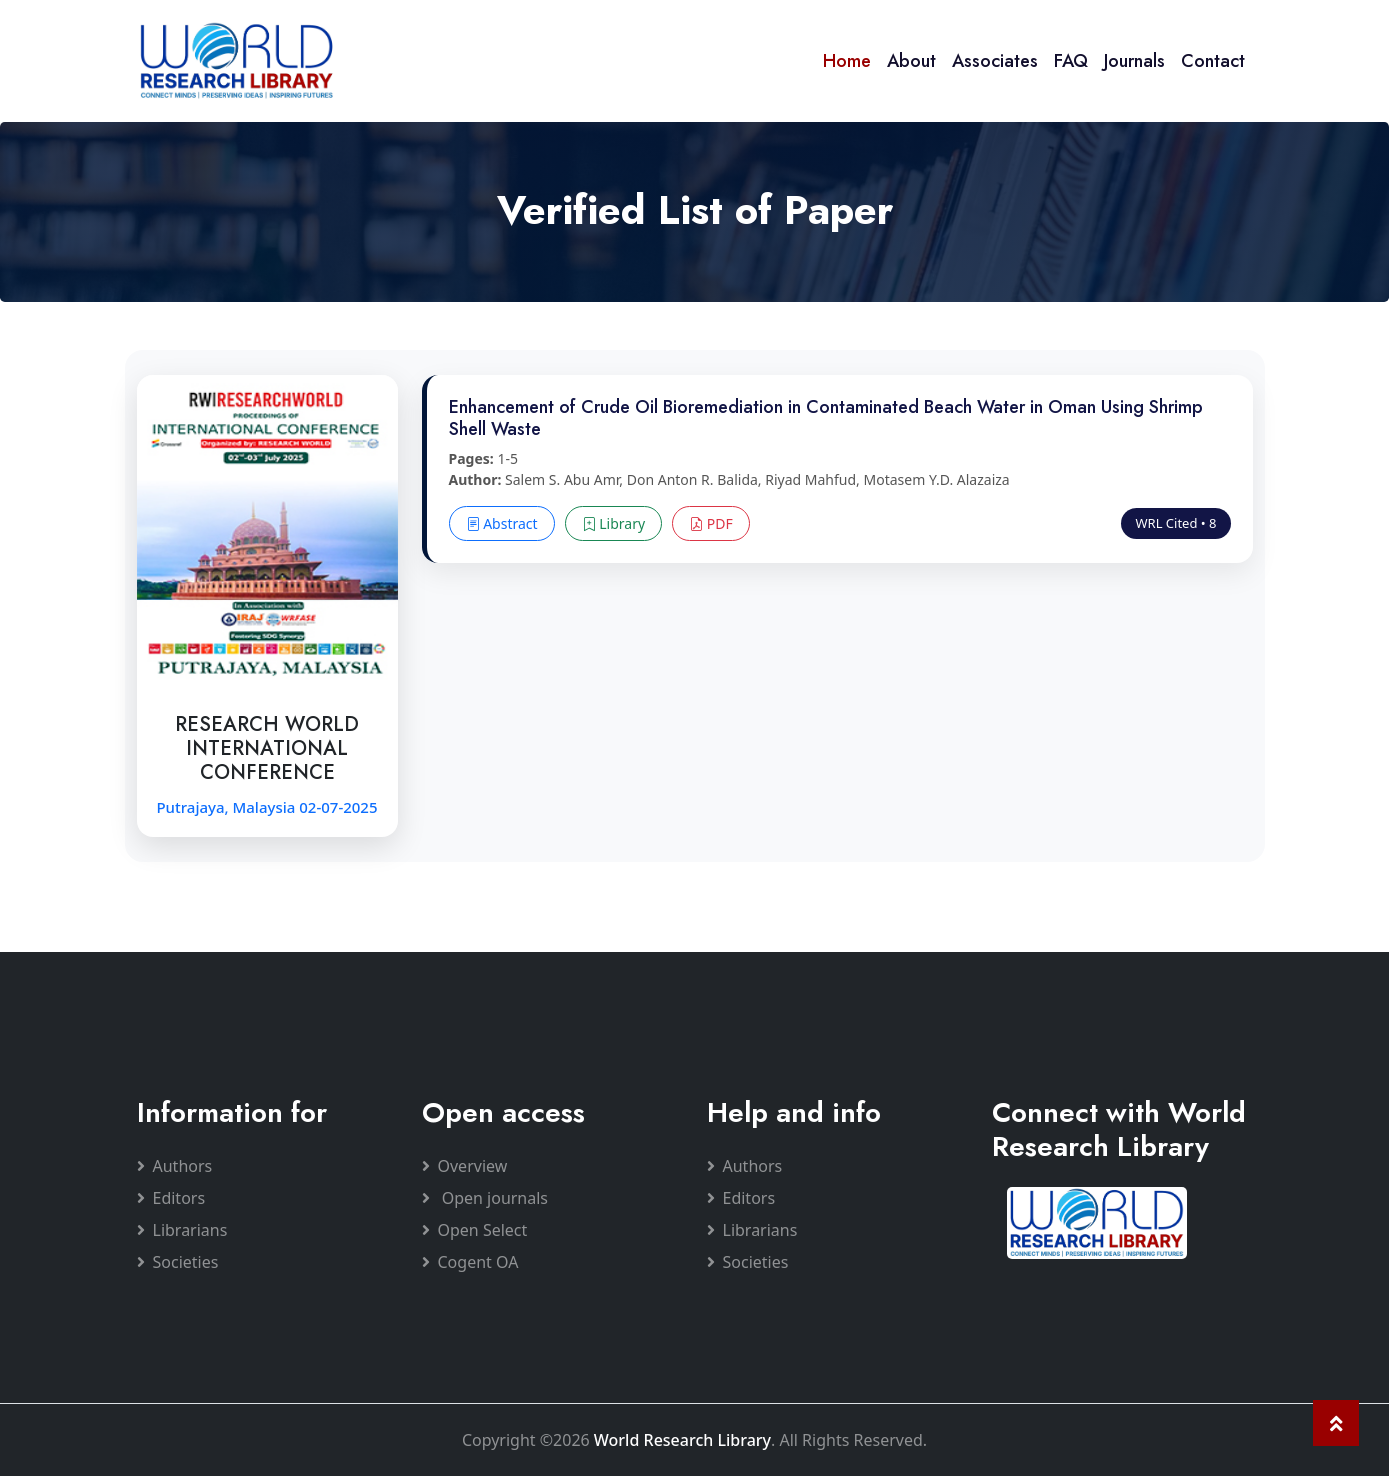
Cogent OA (470, 1262)
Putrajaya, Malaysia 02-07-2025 (266, 807)
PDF (711, 523)
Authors (175, 1166)
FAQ (1071, 61)
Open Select (475, 1230)
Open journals (485, 1198)
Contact (1213, 61)
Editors (171, 1198)
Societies (178, 1262)
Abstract (502, 523)
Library (613, 523)
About (911, 61)
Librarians (182, 1230)
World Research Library (682, 1440)
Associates (995, 61)
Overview (465, 1166)
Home (847, 61)
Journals (1134, 61)
